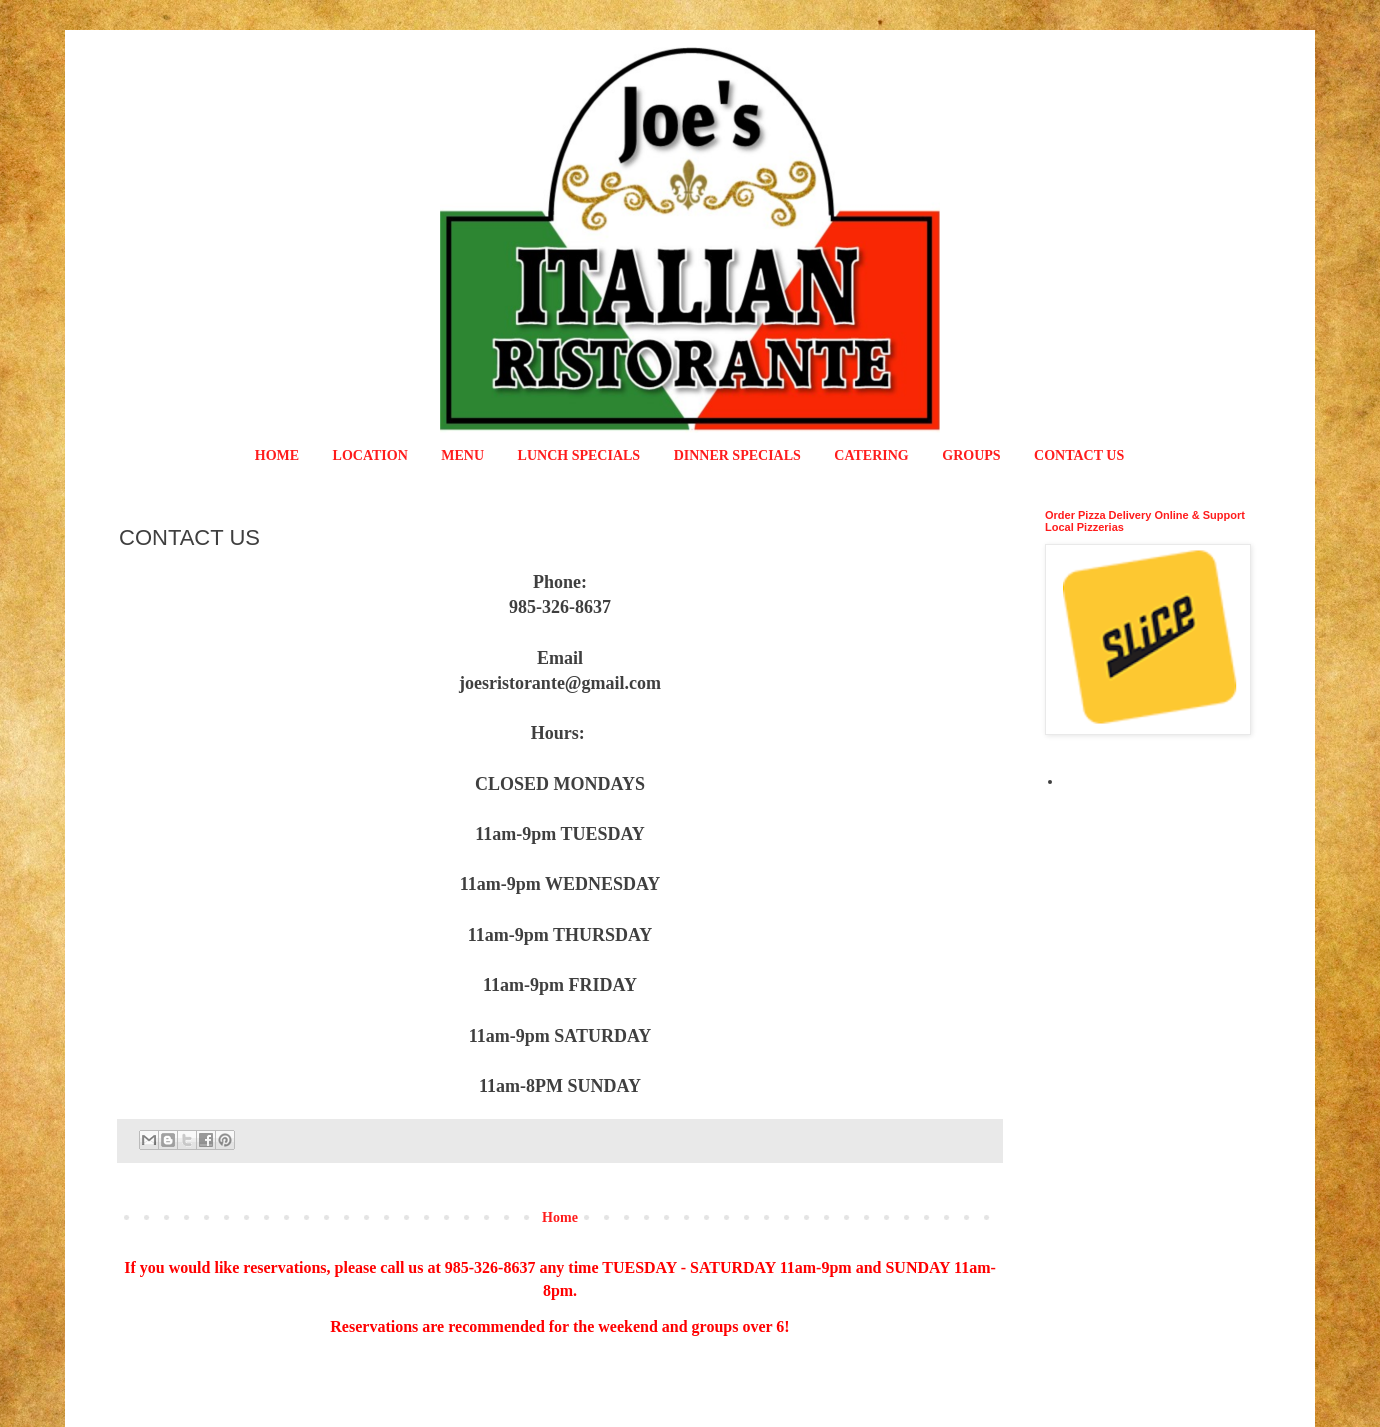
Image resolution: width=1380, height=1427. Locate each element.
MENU (462, 455)
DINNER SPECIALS (737, 455)
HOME (277, 455)
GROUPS (971, 455)
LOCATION (370, 455)
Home (560, 1217)
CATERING (871, 455)
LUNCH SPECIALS (579, 455)
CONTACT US (1079, 455)
